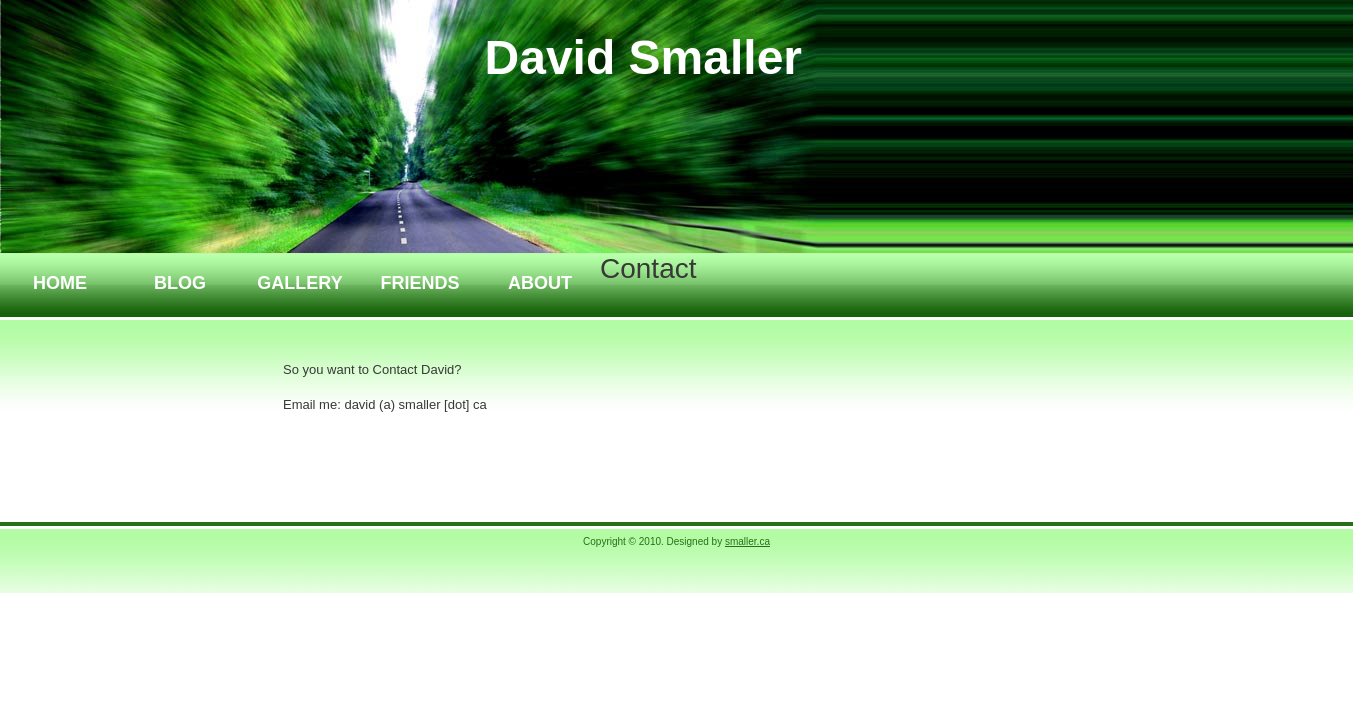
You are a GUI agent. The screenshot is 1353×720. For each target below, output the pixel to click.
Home (60, 283)
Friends (419, 283)
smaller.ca (747, 541)
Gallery (299, 283)
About (540, 283)
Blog (180, 283)
